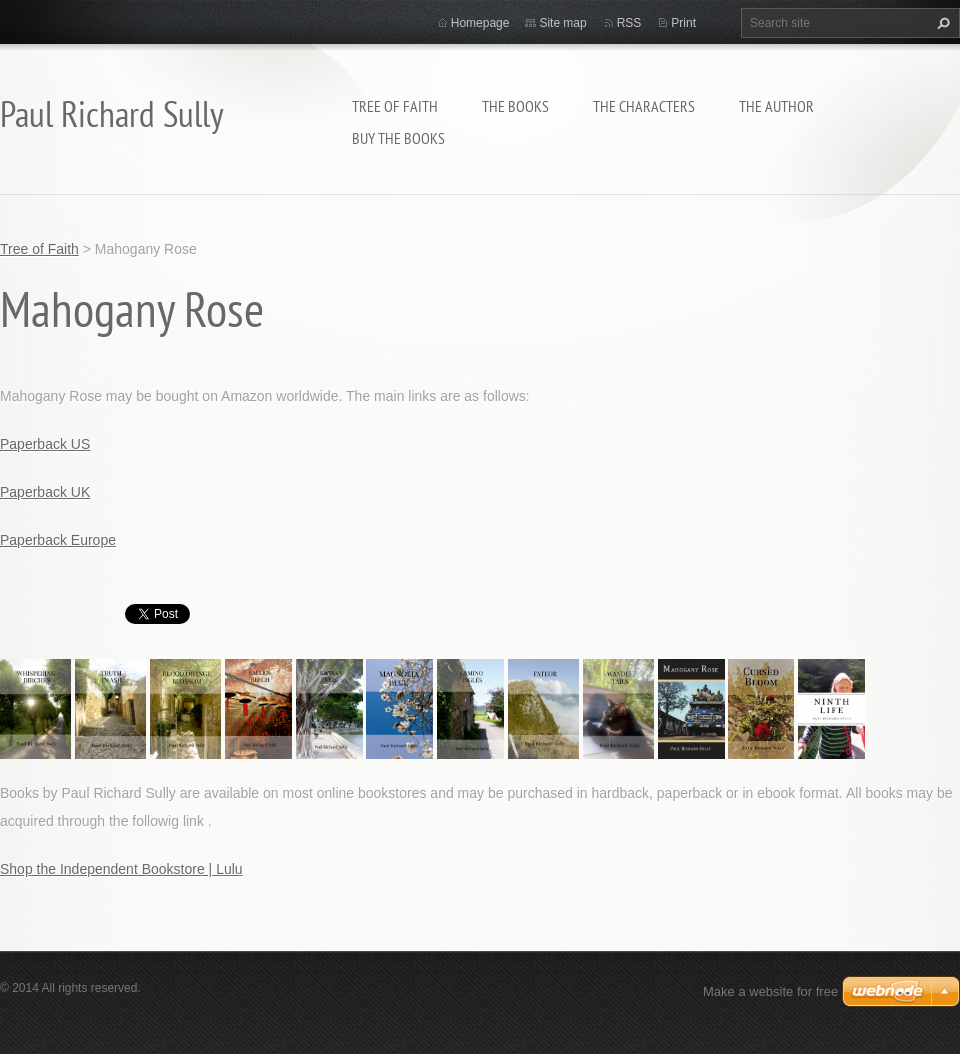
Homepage (480, 23)
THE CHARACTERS (644, 106)
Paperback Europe (58, 540)
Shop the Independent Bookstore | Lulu (121, 869)
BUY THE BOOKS (398, 138)
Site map (562, 23)
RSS (629, 23)
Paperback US (45, 444)
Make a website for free (770, 991)
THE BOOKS (515, 106)
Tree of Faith (395, 106)
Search (941, 23)
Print (683, 23)
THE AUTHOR (776, 106)
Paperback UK (45, 492)
